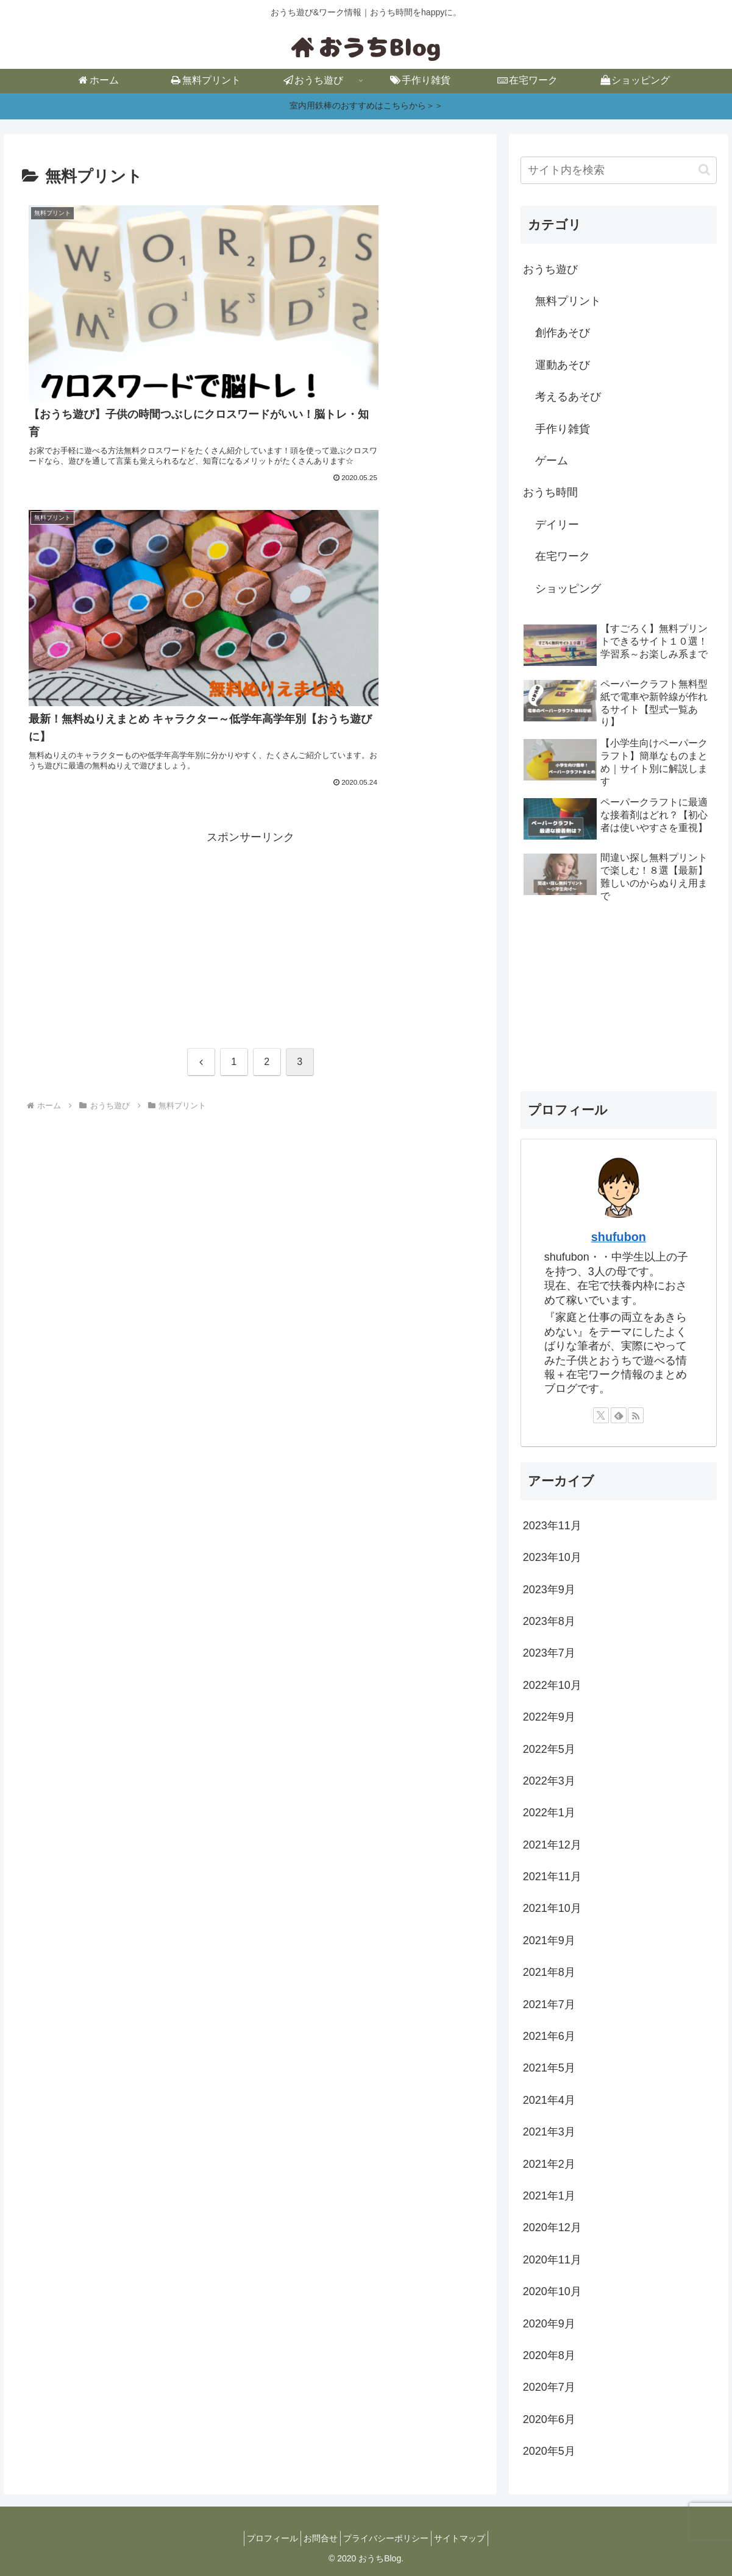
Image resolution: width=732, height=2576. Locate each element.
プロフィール (261, 2538)
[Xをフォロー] (601, 1415)
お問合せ (317, 2538)
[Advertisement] (250, 575)
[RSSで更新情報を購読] (636, 1415)
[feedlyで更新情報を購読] (619, 1415)
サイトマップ (470, 2538)
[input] (619, 170)
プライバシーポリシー (389, 2538)
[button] (704, 170)
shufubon (618, 1237)
